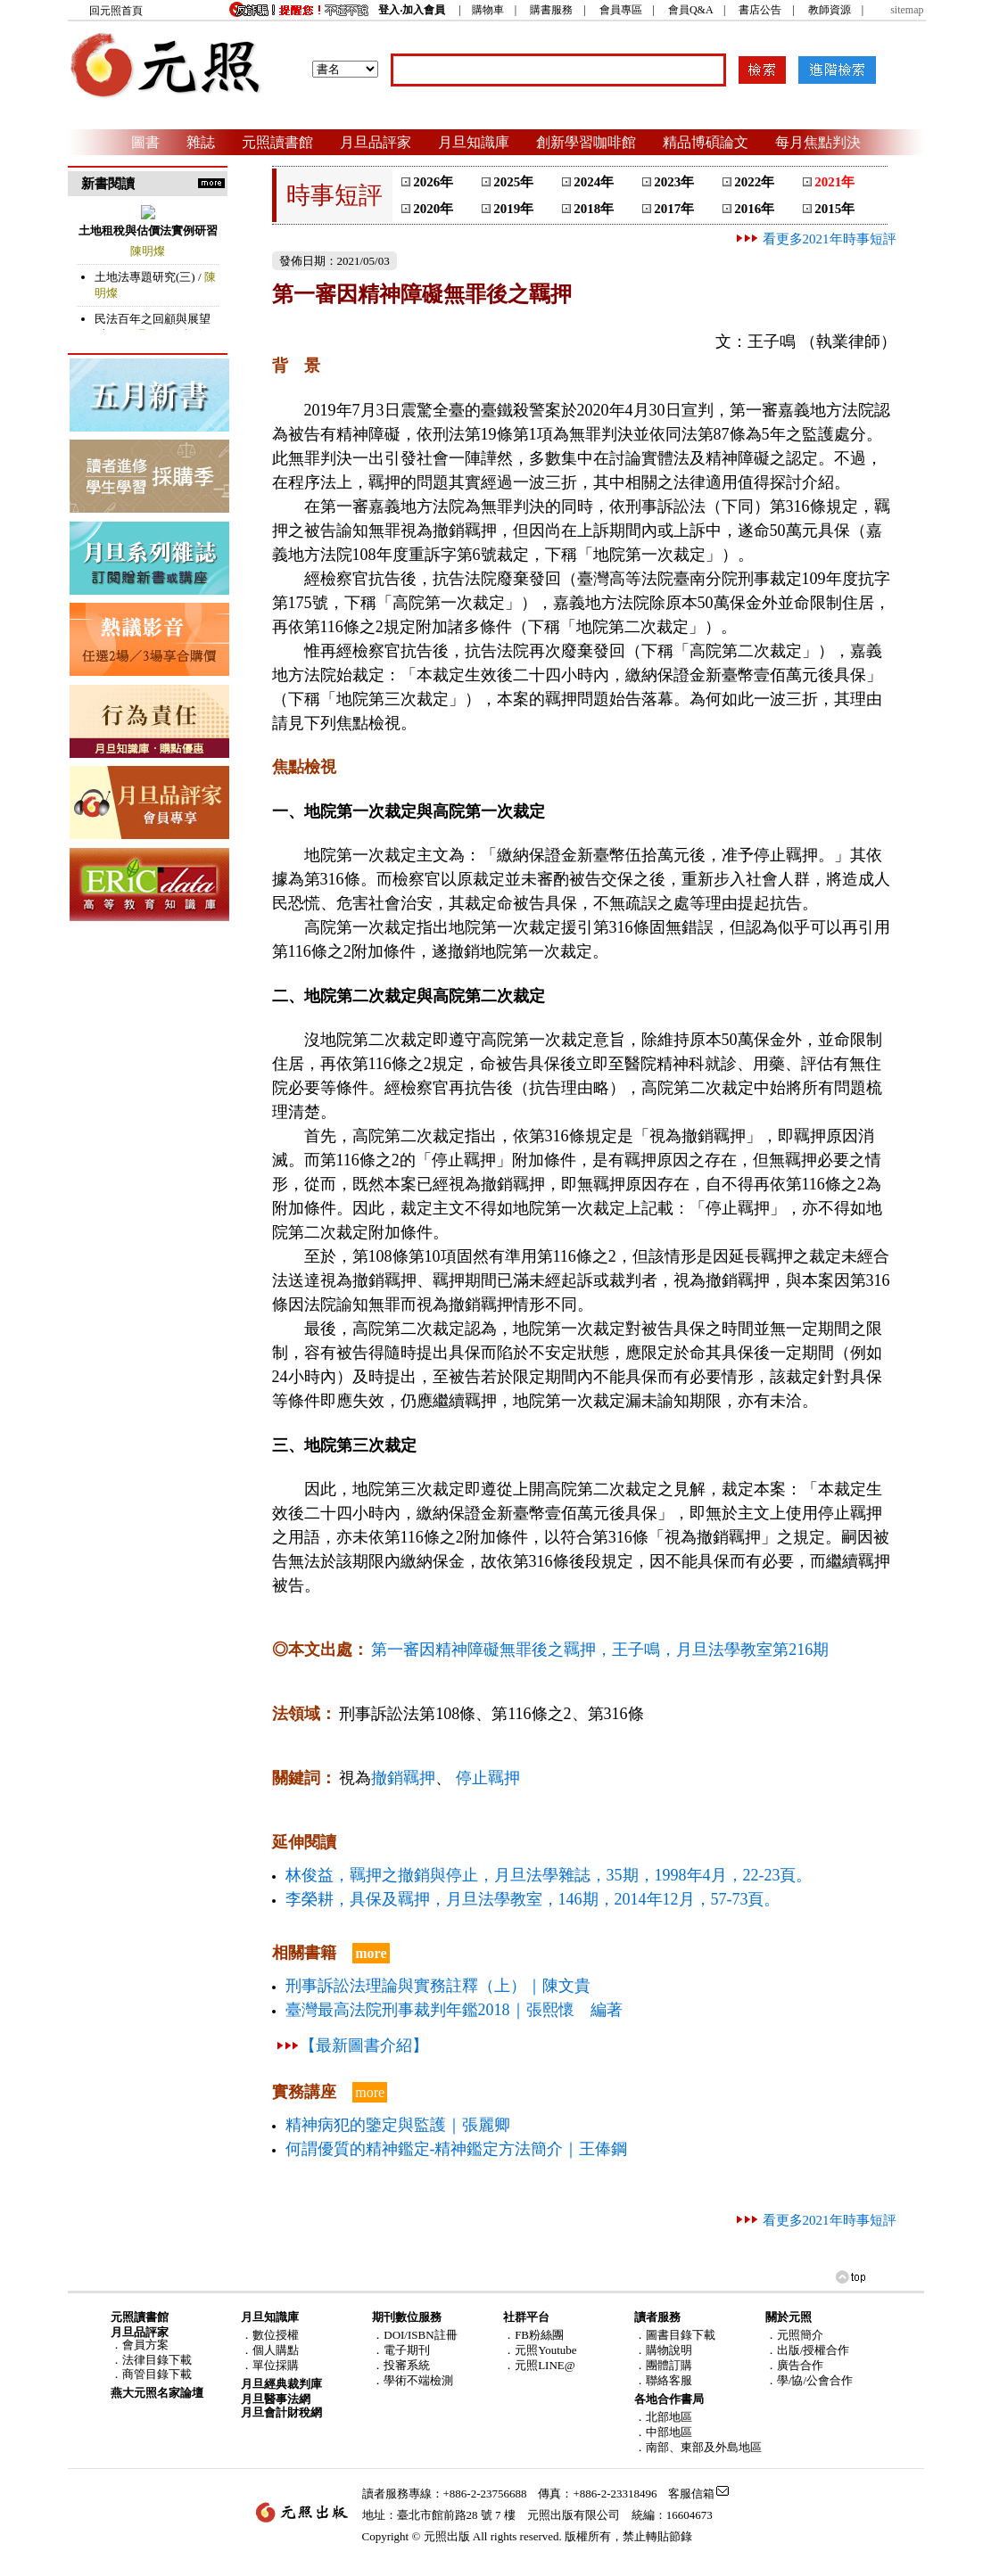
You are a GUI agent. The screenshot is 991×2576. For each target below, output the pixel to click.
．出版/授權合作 (807, 2350)
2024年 (594, 182)
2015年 (834, 209)
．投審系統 (401, 2365)
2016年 (754, 209)
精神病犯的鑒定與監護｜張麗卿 (397, 2125)
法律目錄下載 (157, 2359)
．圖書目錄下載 (674, 2334)
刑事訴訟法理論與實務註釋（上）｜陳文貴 (437, 1986)
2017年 (674, 209)
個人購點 (275, 2350)
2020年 (433, 209)
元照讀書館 (277, 142)
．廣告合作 (794, 2365)
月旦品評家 (375, 142)
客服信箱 (691, 2493)
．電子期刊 (401, 2350)
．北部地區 (663, 2417)
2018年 (594, 209)
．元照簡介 (794, 2334)
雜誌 (200, 142)
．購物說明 (663, 2350)
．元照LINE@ (539, 2365)
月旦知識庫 (473, 142)
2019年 (513, 209)
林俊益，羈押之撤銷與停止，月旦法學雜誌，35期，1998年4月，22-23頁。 (549, 1875)
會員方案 (145, 2344)
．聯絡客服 (663, 2380)
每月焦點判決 (818, 142)
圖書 (145, 142)
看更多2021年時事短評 (815, 239)
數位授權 (275, 2334)
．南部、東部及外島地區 (698, 2447)
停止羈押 (488, 1778)
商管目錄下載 (157, 2374)
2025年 (513, 182)
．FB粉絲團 (533, 2334)
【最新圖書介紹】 (364, 2045)
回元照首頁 (116, 10)
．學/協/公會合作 (809, 2380)
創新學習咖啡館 (586, 142)
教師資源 (829, 10)
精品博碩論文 (705, 142)
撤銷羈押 (403, 1778)
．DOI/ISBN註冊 (414, 2334)
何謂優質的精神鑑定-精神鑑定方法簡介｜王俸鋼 (456, 2149)
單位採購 (275, 2365)
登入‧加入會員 (411, 10)
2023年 (674, 182)
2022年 (754, 182)
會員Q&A (690, 10)
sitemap (906, 10)
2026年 (433, 182)
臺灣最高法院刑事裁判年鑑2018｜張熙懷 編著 (454, 2010)
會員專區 (620, 10)
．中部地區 (663, 2432)
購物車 (488, 10)
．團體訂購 (663, 2365)
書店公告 (760, 10)
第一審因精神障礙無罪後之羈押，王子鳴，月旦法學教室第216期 (600, 1649)
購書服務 (551, 10)
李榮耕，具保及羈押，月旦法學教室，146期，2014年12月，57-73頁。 (532, 1899)
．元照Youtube (539, 2350)
